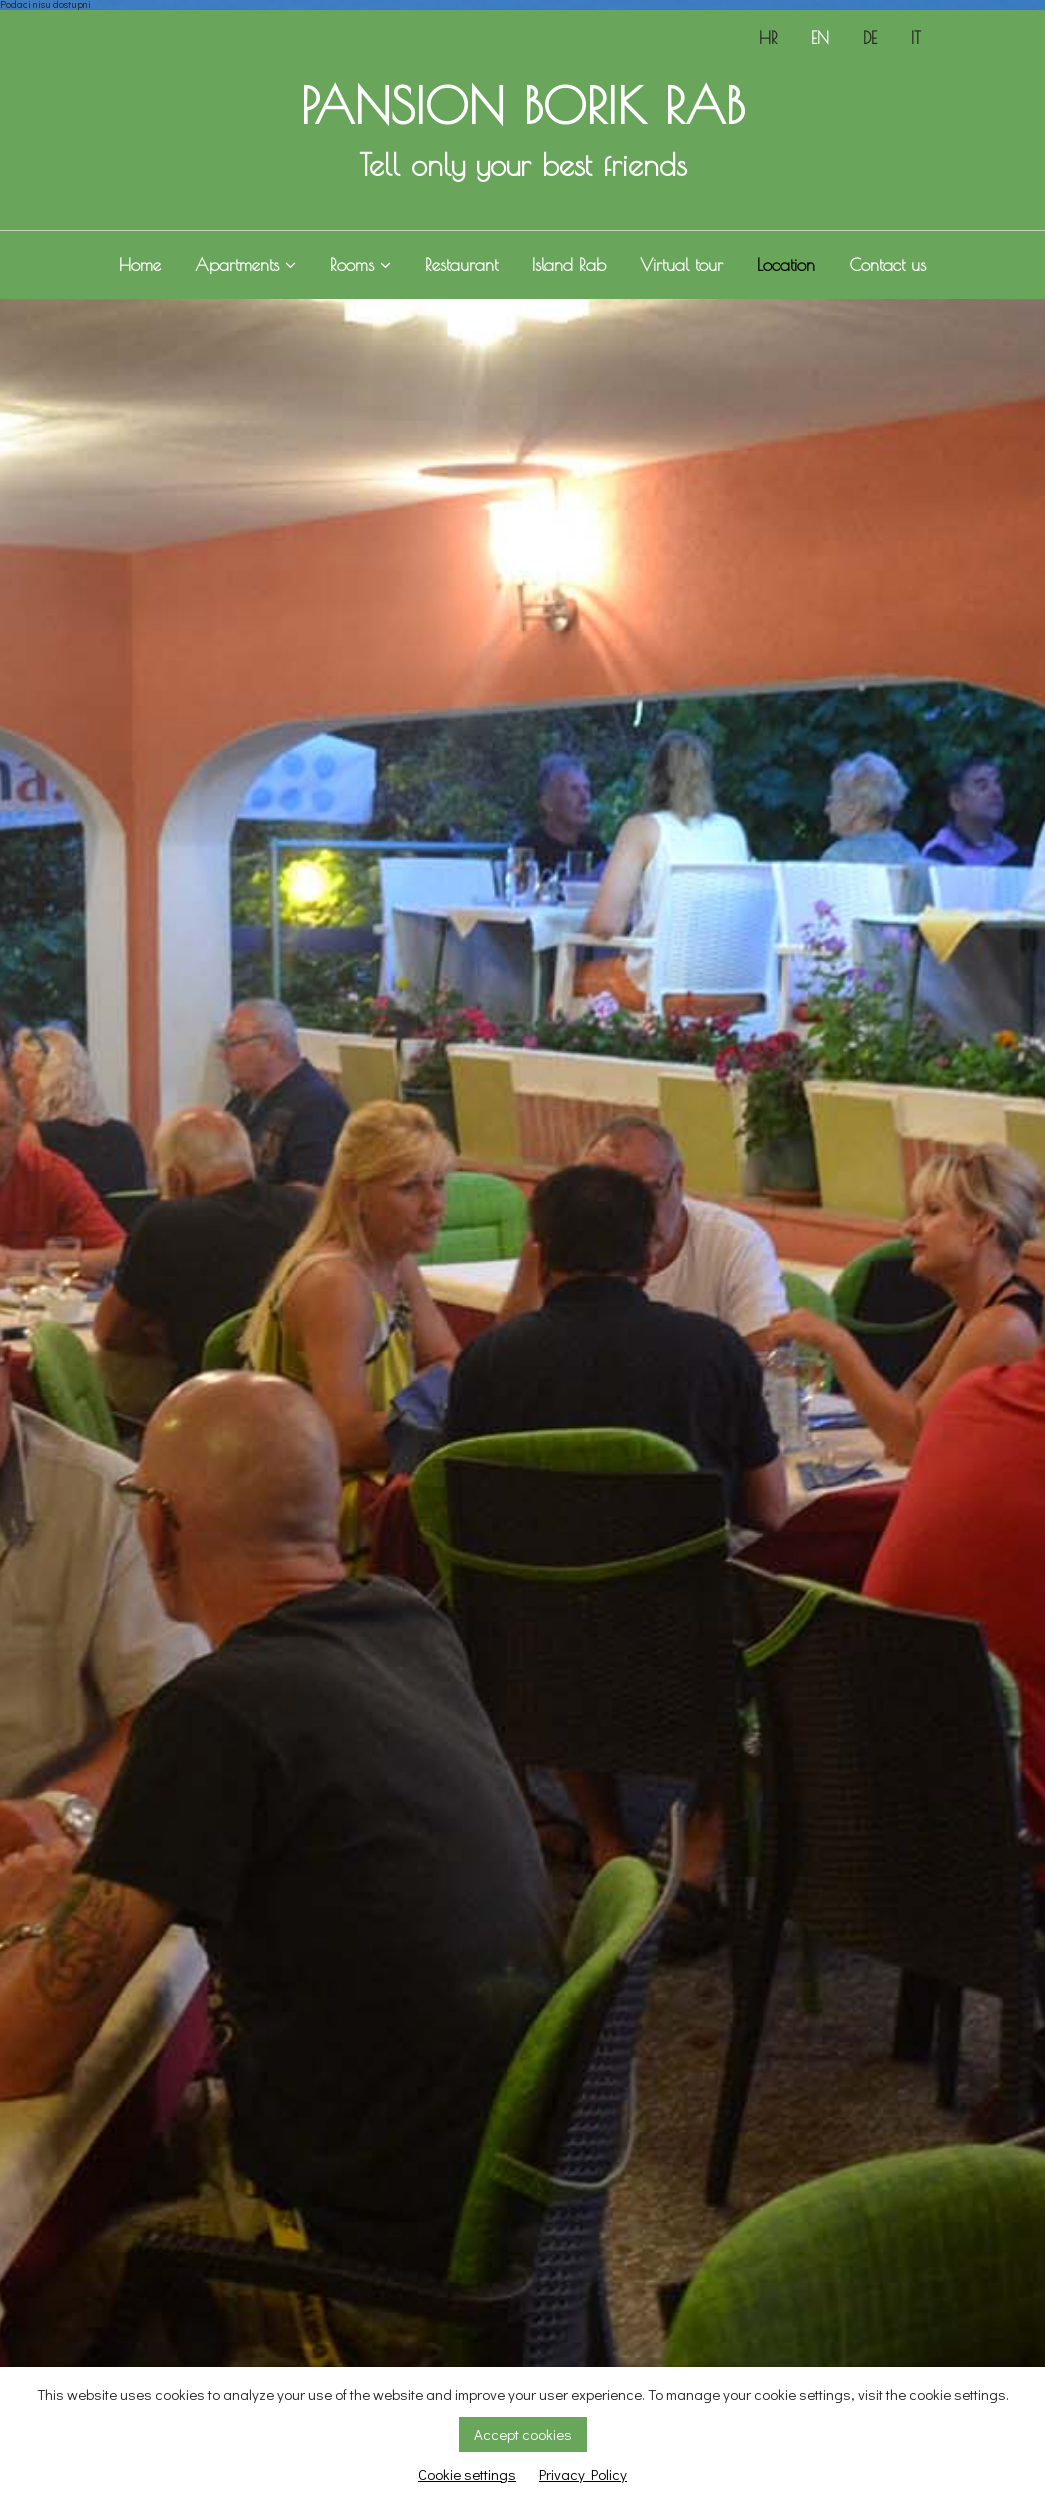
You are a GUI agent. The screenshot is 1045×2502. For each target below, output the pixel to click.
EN (820, 38)
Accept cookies (523, 2434)
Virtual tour (681, 265)
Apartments (245, 265)
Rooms (360, 265)
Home (140, 265)
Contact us (887, 265)
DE (870, 38)
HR (768, 38)
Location (786, 265)
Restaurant (461, 265)
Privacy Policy (583, 2474)
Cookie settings (467, 2474)
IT (916, 38)
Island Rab (569, 265)
